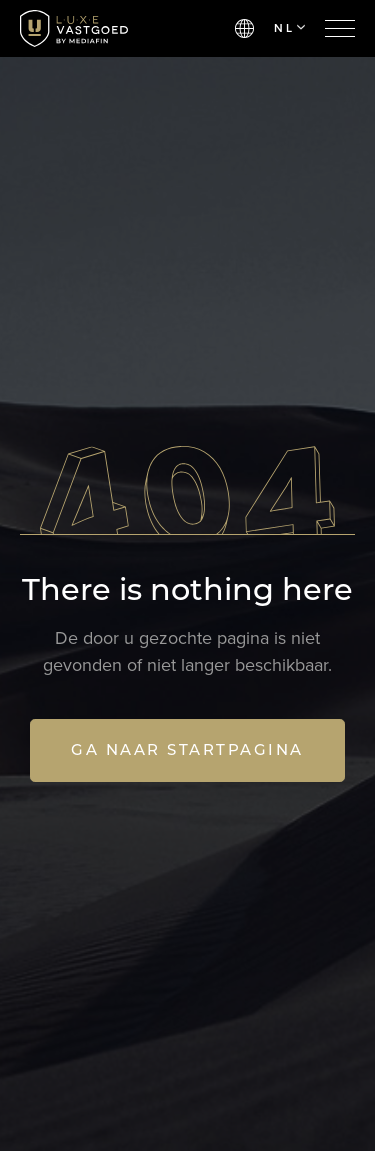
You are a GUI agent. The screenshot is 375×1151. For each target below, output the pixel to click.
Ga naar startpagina (187, 749)
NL (289, 28)
